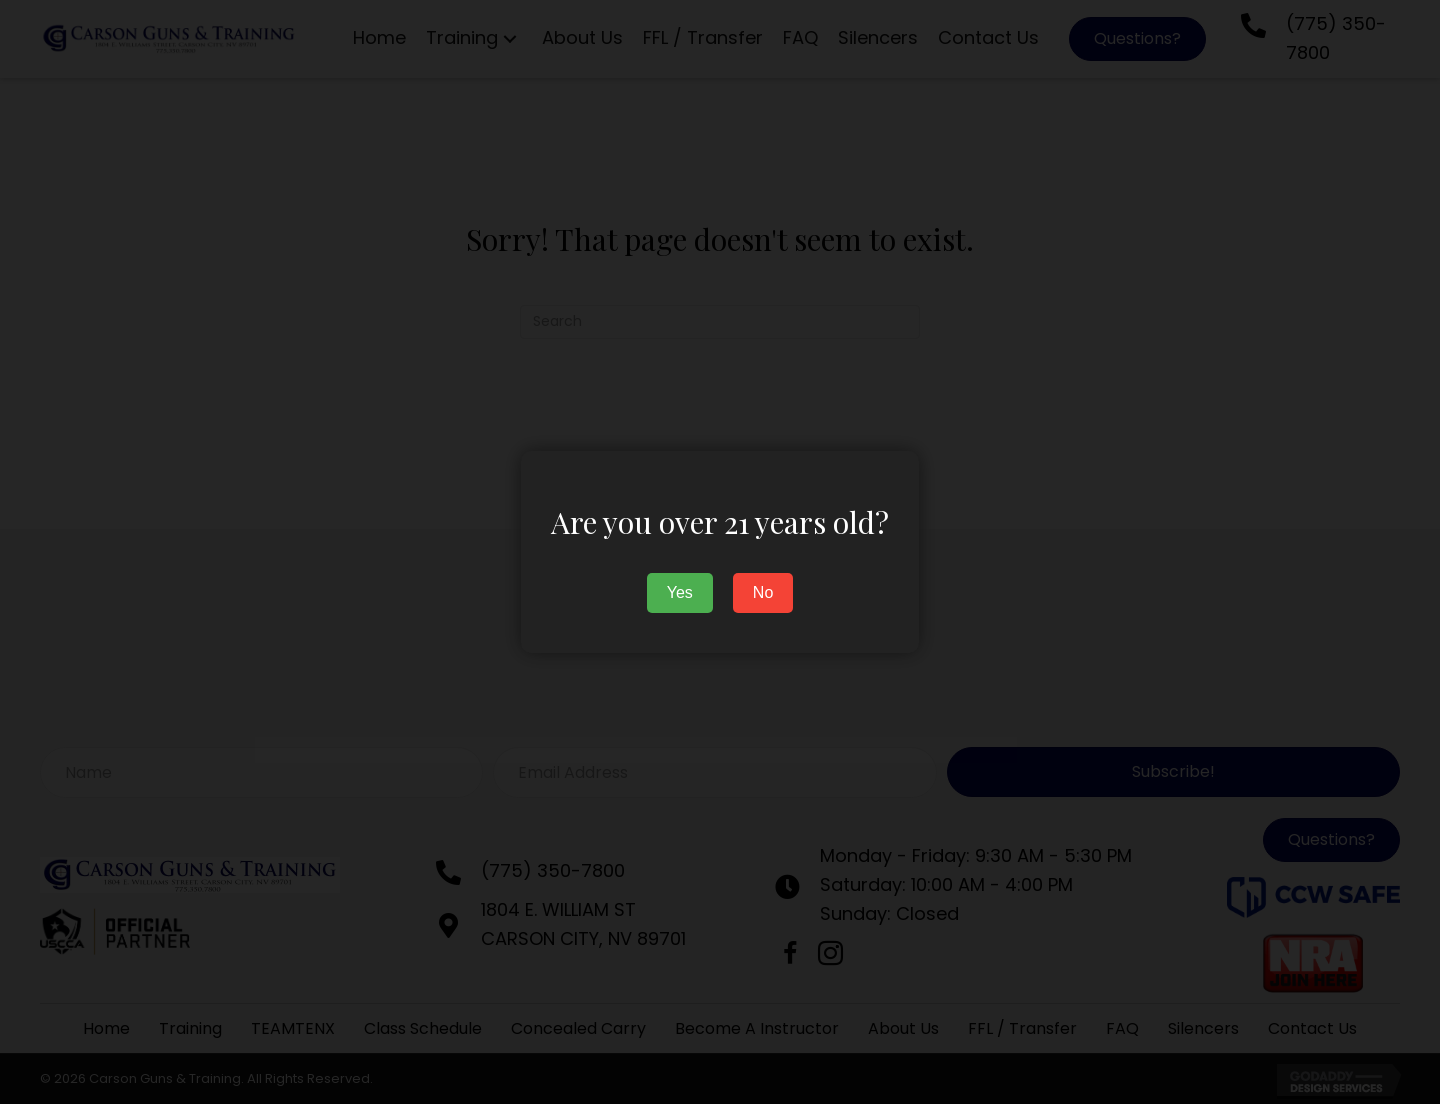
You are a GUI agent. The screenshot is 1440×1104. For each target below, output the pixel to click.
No (763, 592)
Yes (680, 592)
